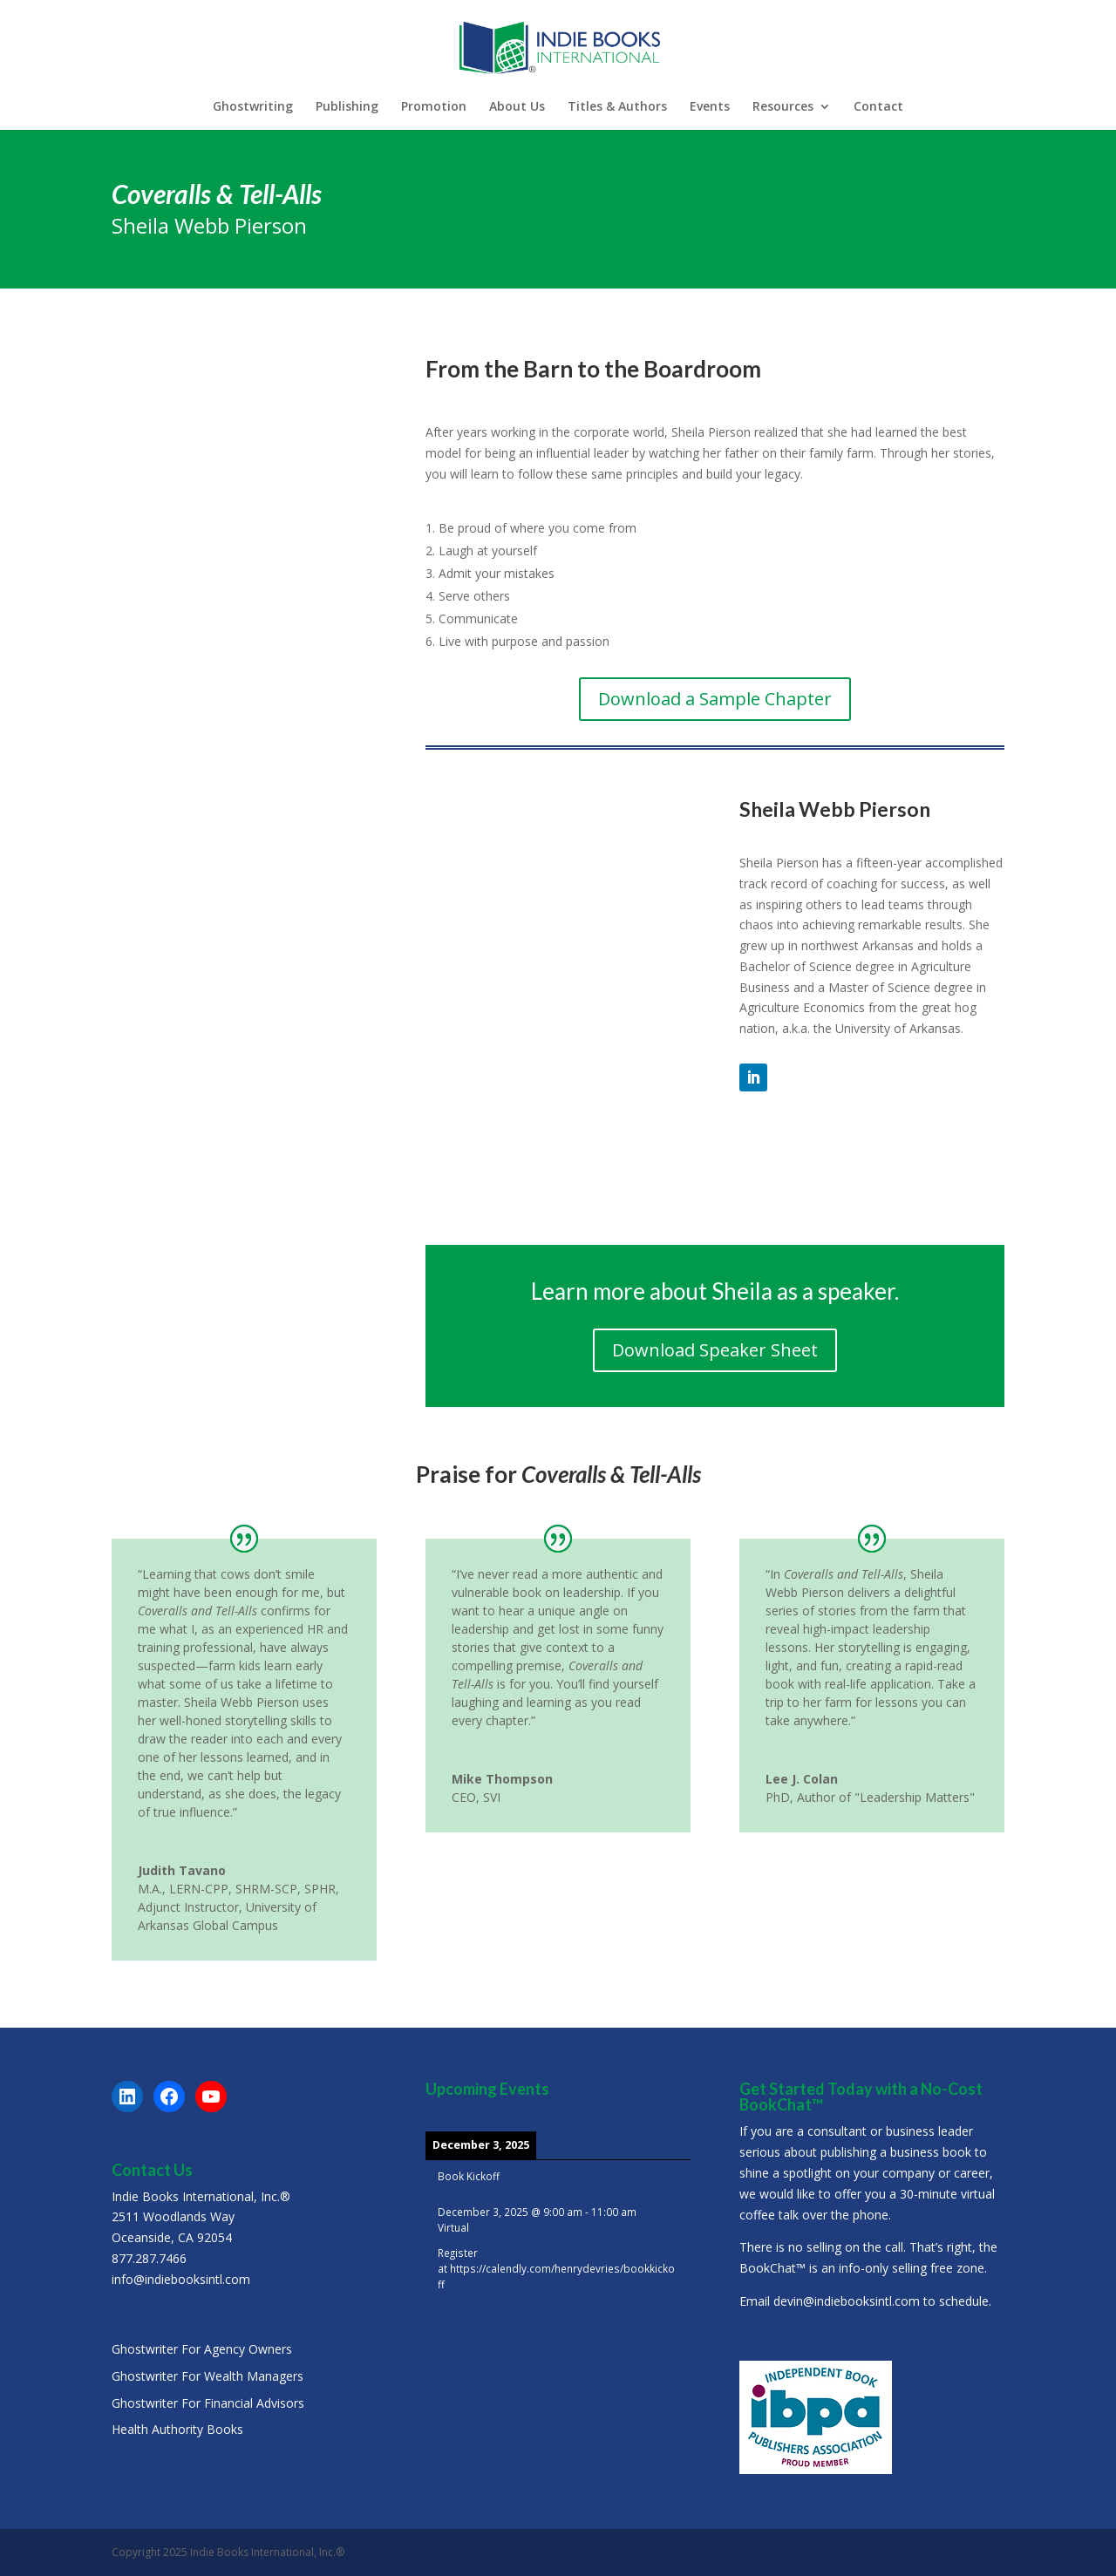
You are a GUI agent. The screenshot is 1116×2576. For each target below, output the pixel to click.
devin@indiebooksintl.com (846, 2301)
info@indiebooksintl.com (181, 2279)
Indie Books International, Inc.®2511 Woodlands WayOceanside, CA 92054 (201, 2217)
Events (710, 107)
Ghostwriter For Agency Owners (202, 2349)
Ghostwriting (253, 107)
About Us (517, 107)
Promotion (433, 107)
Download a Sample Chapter (715, 698)
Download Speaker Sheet (715, 1350)
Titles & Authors (617, 107)
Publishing (347, 107)
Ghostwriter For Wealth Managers (207, 2376)
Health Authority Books (177, 2429)
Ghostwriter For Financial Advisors (208, 2403)
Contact (878, 107)
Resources (782, 107)
